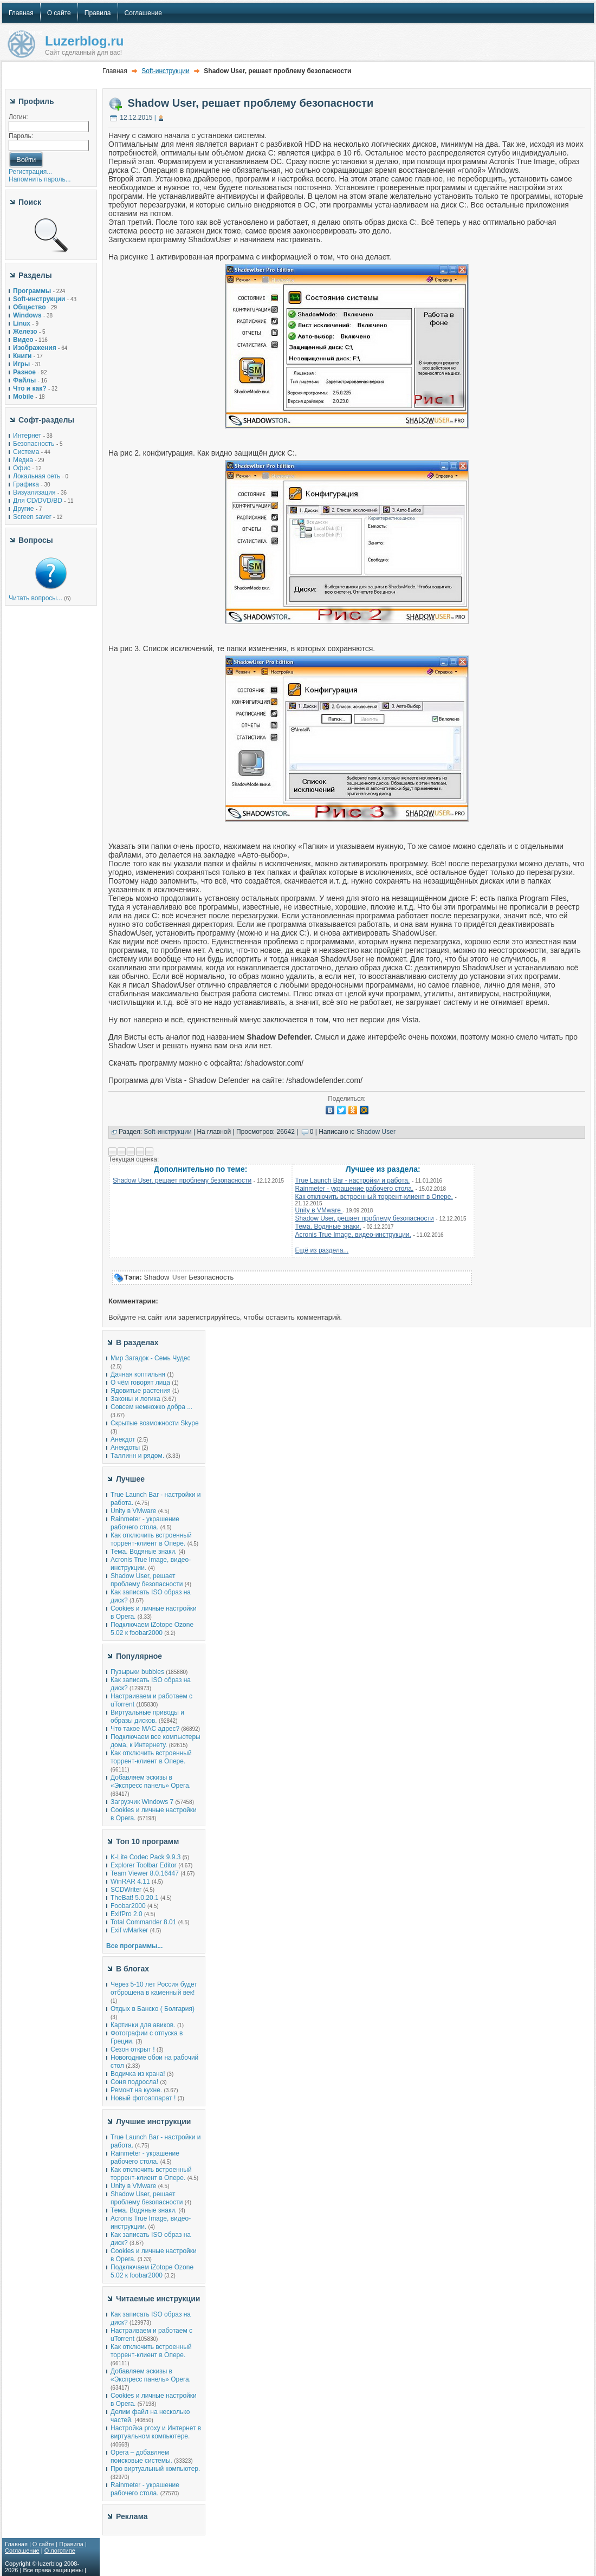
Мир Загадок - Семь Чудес (150, 1358)
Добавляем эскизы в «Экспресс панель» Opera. (151, 1781)
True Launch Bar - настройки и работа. (352, 1180)
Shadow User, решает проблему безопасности (251, 103)
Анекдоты (125, 1447)
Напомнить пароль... (40, 179)
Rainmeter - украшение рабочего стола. (354, 1188)
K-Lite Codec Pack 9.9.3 (145, 1857)
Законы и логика (135, 1399)
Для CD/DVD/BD (37, 500)
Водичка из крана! (138, 2074)
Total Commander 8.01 (143, 1922)
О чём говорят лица (140, 1382)
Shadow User (376, 1131)
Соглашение (22, 2550)
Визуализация (34, 492)
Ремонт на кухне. (136, 2090)
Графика (26, 484)
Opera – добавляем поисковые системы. (141, 2456)
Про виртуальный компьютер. (155, 2469)
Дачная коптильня (138, 1374)
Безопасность (34, 443)
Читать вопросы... (35, 598)
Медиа (23, 460)
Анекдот (123, 1439)
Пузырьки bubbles (137, 1672)
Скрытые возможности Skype (155, 1423)
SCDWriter (126, 1889)
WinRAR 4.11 (130, 1881)
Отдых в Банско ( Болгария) (153, 2009)
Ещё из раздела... (322, 1250)
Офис (21, 468)
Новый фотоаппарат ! (143, 2098)
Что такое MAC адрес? (145, 1729)
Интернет (27, 435)
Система (26, 452)
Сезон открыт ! (133, 2049)
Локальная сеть (36, 476)
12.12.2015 (136, 117)
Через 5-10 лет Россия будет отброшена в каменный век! (154, 1988)
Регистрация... (30, 172)
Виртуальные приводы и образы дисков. (147, 1716)
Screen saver (32, 517)
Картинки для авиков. (143, 2025)
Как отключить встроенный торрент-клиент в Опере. (374, 1197)
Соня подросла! (134, 2082)
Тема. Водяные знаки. (328, 1226)
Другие (23, 508)
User (179, 1277)
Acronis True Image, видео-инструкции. (353, 1234)
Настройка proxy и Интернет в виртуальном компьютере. (156, 2432)
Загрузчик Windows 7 (142, 1802)
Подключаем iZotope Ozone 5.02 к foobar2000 (152, 1629)
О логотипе (59, 2550)
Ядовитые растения (141, 1390)
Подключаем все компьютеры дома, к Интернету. (155, 1741)
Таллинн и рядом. (137, 1455)
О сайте (43, 2544)
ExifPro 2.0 (126, 1914)
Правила (71, 2544)
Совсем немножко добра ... (151, 1407)
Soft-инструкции (165, 71)
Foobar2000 (128, 1906)
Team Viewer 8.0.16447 (145, 1873)
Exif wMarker (129, 1930)
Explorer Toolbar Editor (144, 1865)
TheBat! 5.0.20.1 (135, 1898)
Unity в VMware (319, 1210)
